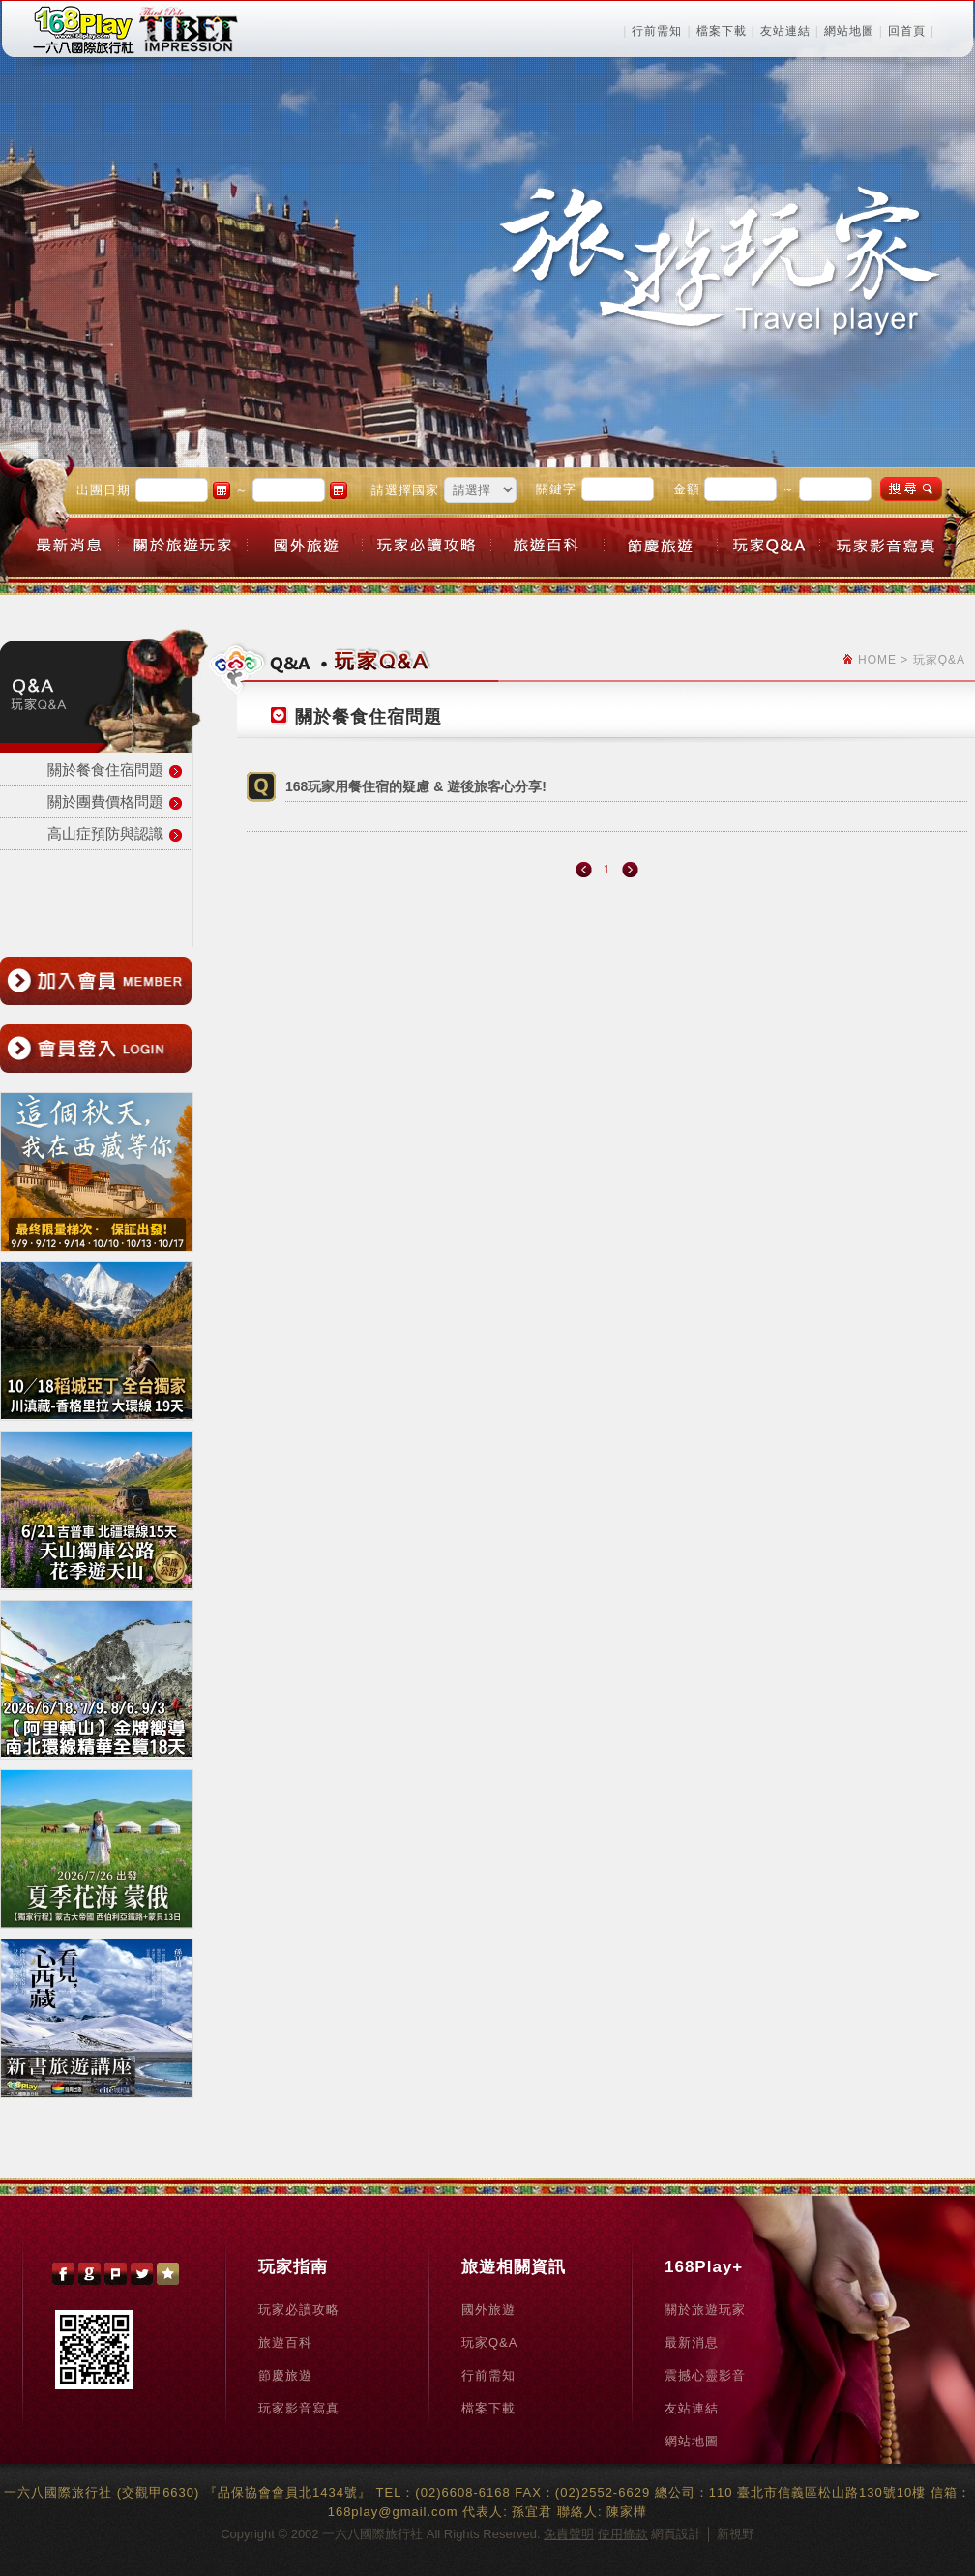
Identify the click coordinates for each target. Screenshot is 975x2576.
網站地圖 (849, 31)
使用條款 (623, 2534)
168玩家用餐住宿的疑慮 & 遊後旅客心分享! (416, 786)
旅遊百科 (285, 2342)
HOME (877, 659)
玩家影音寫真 (299, 2408)
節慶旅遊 (285, 2375)
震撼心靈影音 (705, 2375)
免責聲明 (569, 2534)
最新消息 (692, 2342)
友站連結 (785, 31)
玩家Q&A (489, 2342)
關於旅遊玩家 (705, 2309)
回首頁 (907, 31)
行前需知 (657, 31)
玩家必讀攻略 (299, 2309)
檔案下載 (721, 31)
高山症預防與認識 (105, 833)
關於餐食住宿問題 (105, 769)
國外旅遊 (488, 2309)
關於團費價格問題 (105, 801)
